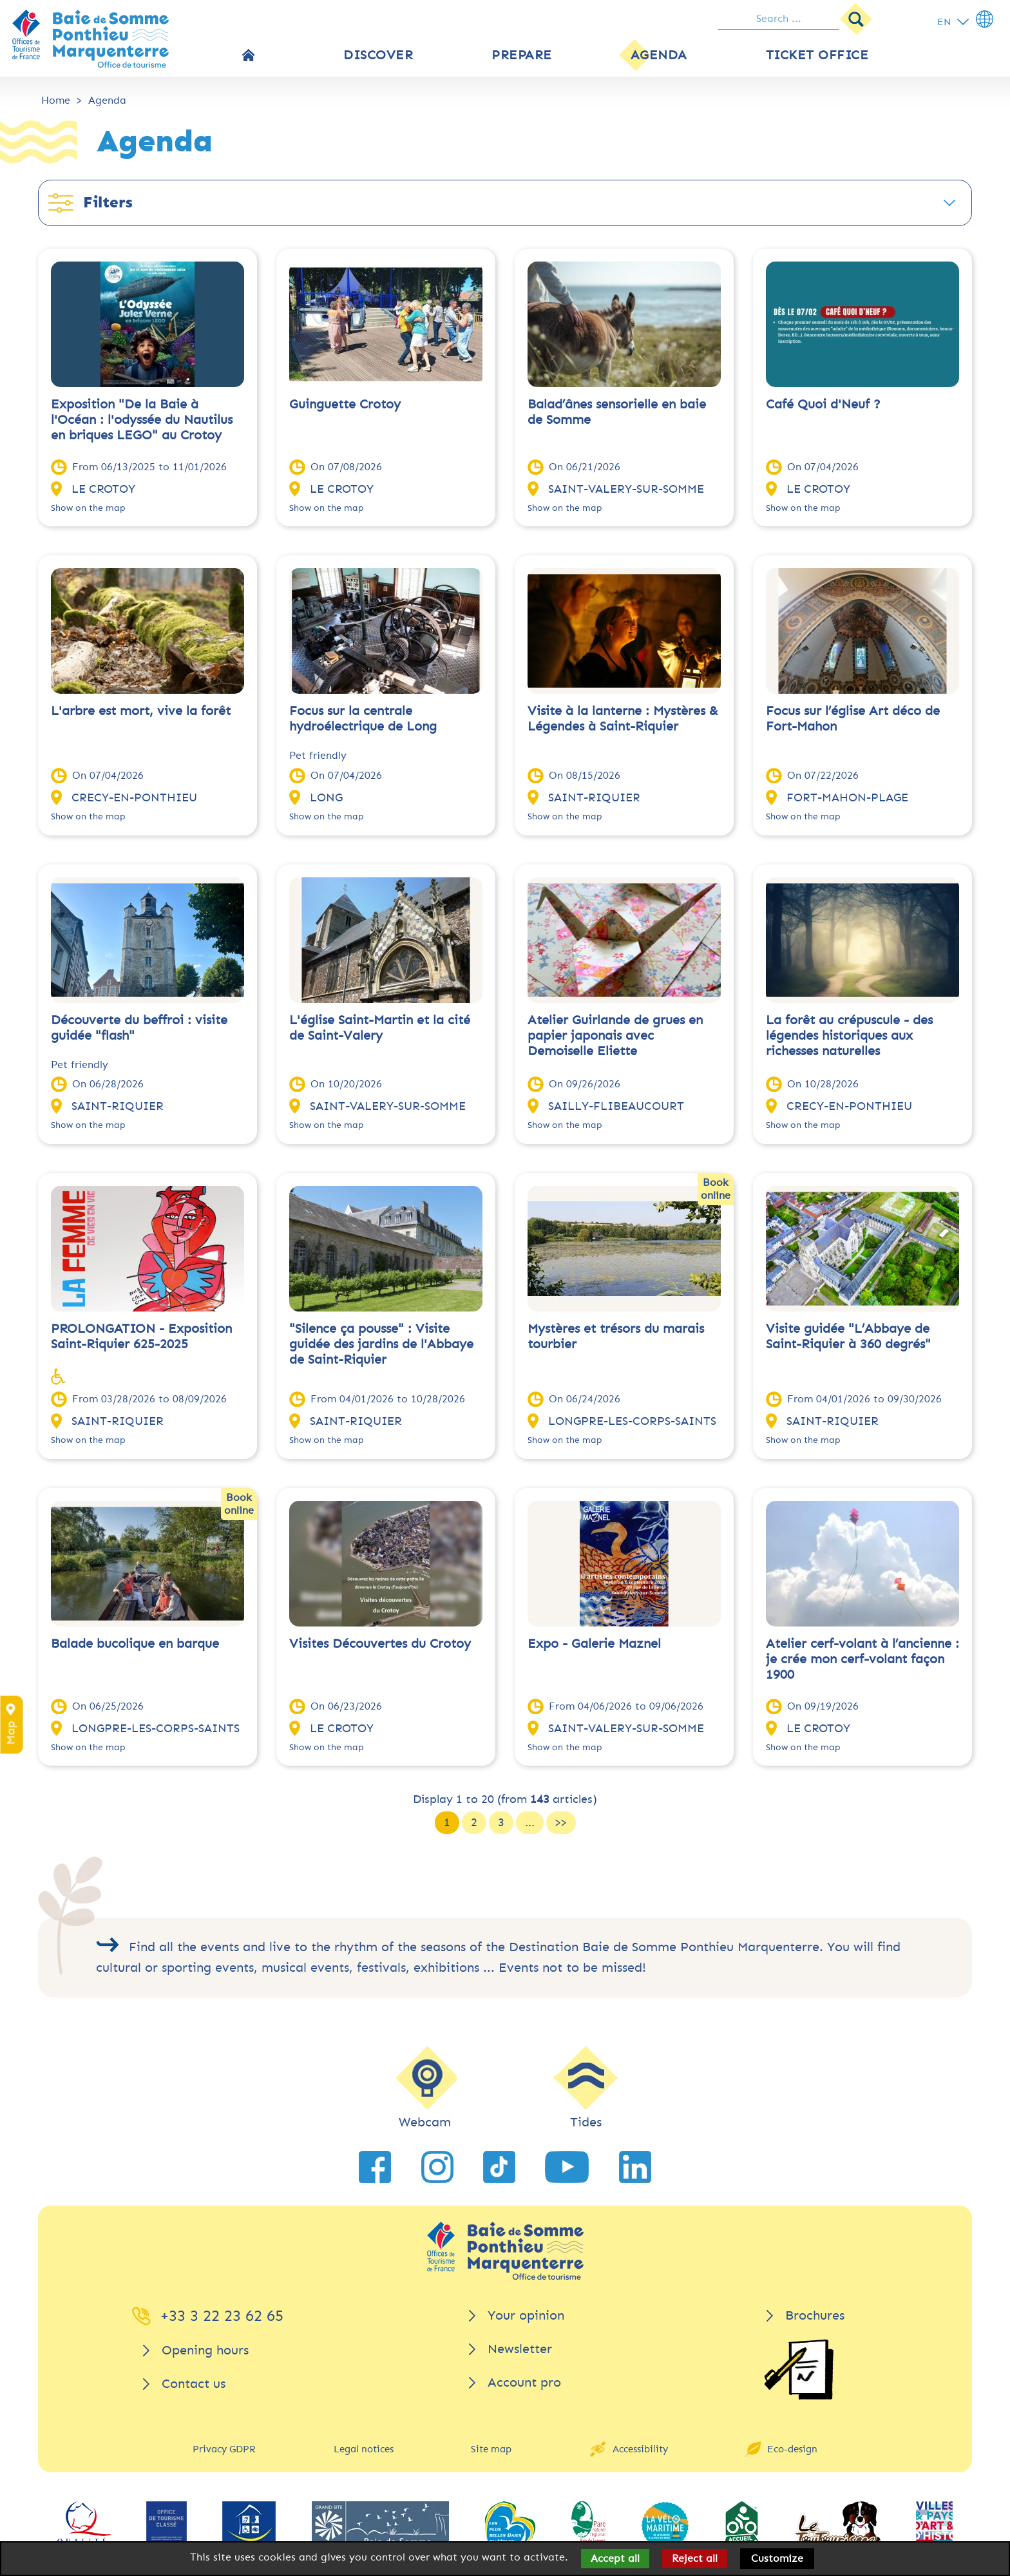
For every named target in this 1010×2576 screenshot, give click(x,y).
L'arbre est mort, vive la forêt (141, 710)
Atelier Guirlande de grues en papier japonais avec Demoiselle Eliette (615, 1035)
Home (55, 100)
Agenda (107, 100)
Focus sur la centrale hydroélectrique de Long (363, 718)
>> (561, 1822)
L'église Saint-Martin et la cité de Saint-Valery (379, 1028)
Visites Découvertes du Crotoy (380, 1643)
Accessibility (640, 2449)
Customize (777, 2558)
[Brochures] (799, 2369)
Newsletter (520, 2349)
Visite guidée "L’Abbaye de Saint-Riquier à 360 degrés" (848, 1336)
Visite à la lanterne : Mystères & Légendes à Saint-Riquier (623, 718)
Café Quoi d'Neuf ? (823, 404)
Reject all (695, 2558)
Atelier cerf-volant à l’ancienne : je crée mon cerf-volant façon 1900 (862, 1659)
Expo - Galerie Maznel (594, 1643)
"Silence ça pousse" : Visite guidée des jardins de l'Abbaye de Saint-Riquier (381, 1344)
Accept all (615, 2558)
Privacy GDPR (224, 2449)
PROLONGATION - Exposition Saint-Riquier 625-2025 (141, 1336)
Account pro (524, 2382)
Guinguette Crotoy (345, 404)
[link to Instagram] (437, 2167)
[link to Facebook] (375, 2167)
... (530, 1822)
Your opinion (526, 2315)
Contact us (193, 2383)
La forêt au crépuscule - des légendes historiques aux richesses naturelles (849, 1035)
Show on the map (88, 507)
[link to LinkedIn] (635, 2167)
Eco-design (792, 2449)
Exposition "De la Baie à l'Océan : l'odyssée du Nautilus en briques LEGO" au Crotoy (142, 420)
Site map (491, 2449)
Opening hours (205, 2350)
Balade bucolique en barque (135, 1643)
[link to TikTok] (499, 2167)
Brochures (814, 2315)
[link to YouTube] (567, 2167)
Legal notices (364, 2449)
